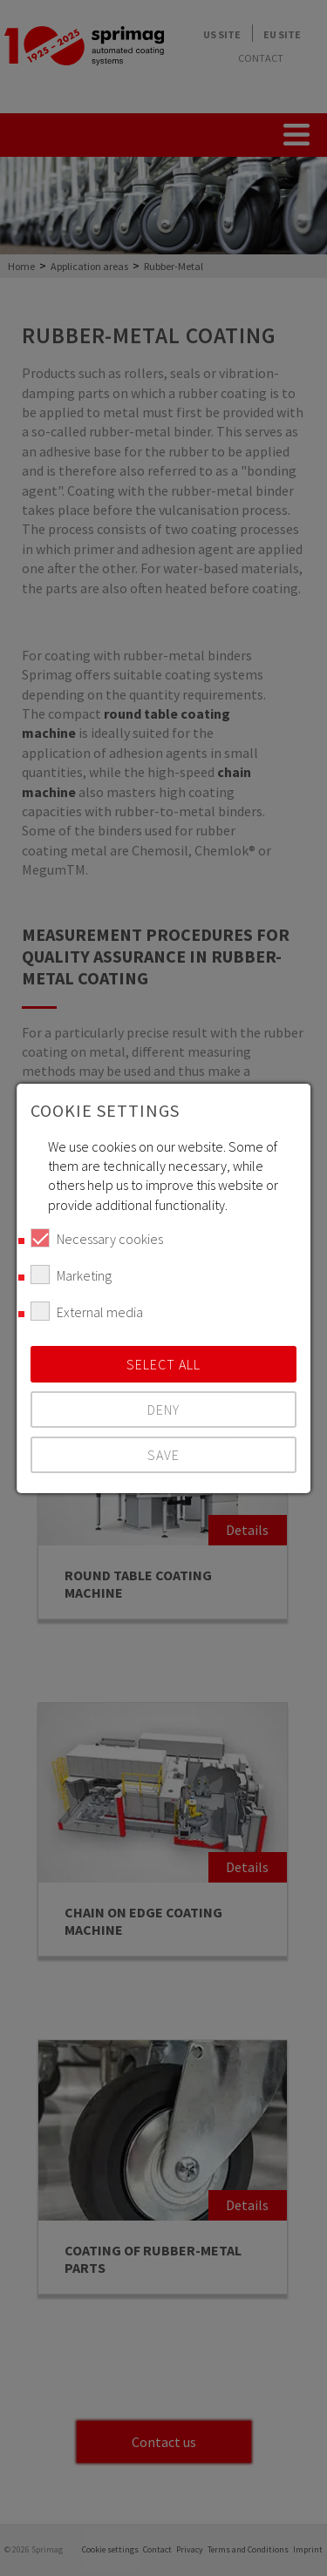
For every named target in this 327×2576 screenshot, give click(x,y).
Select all (163, 1364)
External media (87, 1311)
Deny (163, 1409)
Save (163, 1455)
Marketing (71, 1274)
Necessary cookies (97, 1237)
